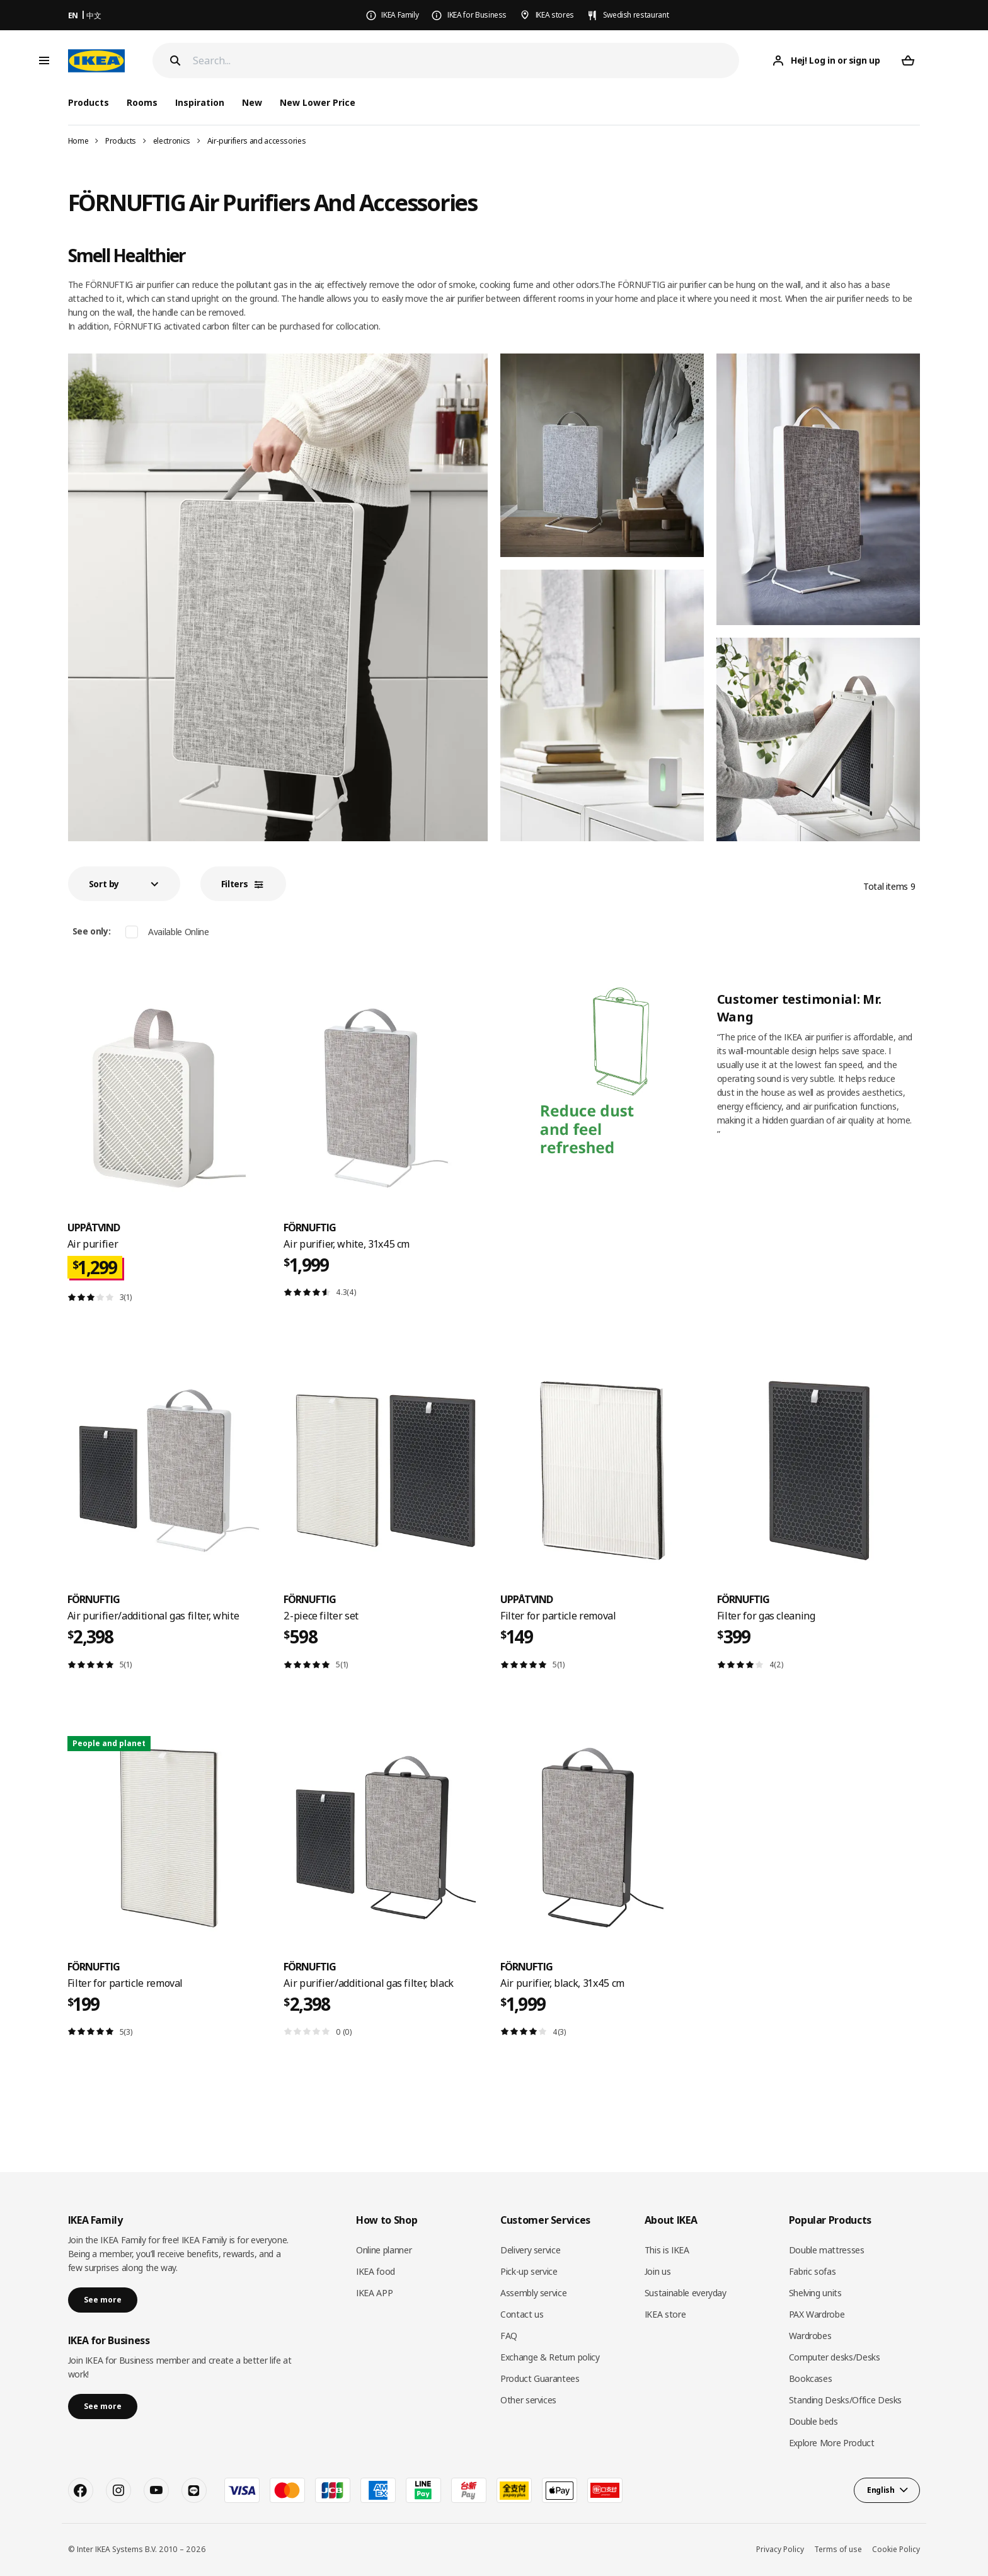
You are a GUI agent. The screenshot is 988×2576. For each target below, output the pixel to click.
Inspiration (199, 102)
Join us (658, 2271)
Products (120, 140)
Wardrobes (810, 2336)
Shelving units (815, 2293)
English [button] (881, 2490)
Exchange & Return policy (550, 2357)
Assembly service (533, 2293)
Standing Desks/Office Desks (845, 2400)
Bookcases (810, 2378)
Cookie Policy (896, 2549)
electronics (171, 140)
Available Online (178, 932)
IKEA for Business (477, 14)
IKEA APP (374, 2293)
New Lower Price (317, 102)
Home (78, 140)
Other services (528, 2400)
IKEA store (665, 2314)
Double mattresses (826, 2250)
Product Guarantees (540, 2378)
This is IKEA (667, 2250)
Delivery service (530, 2250)
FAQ (508, 2336)
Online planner (383, 2250)
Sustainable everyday (686, 2293)
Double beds (813, 2421)
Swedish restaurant (636, 14)
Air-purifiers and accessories (256, 140)
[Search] (466, 61)
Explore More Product (832, 2443)
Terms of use (838, 2549)
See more (103, 2299)
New (252, 102)
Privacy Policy (780, 2549)
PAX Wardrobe (817, 2314)
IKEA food (375, 2271)
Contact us (522, 2314)
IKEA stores (555, 14)
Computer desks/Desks (834, 2357)
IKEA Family (399, 14)
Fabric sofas (812, 2271)
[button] (124, 883)
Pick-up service (529, 2271)
